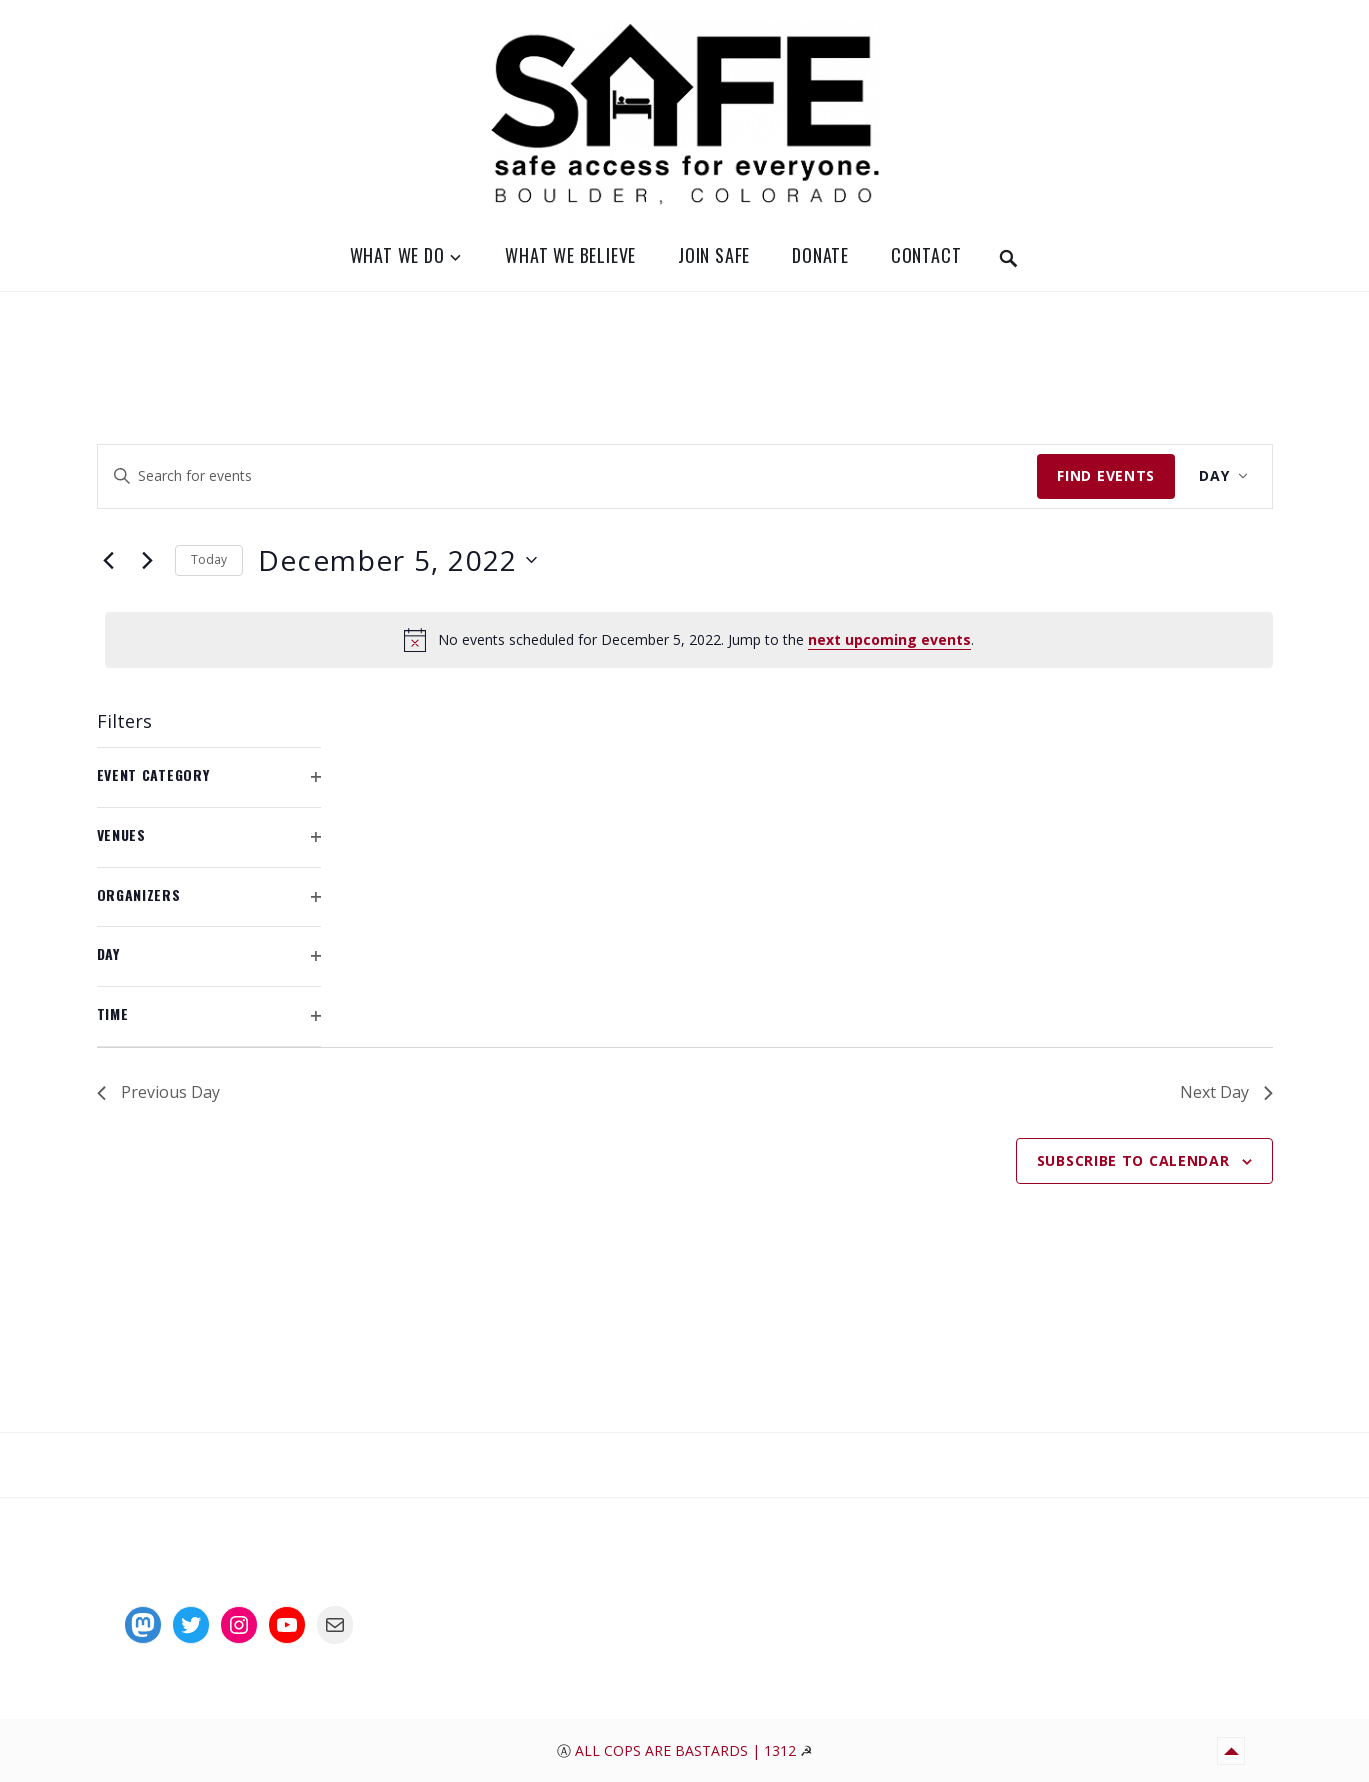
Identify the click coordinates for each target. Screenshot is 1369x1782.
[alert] (689, 640)
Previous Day (158, 1092)
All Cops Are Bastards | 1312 (687, 1750)
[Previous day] (109, 560)
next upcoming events (889, 639)
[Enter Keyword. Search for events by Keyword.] (568, 476)
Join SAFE (714, 255)
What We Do (397, 255)
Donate (820, 255)
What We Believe (570, 255)
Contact (926, 255)
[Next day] (148, 560)
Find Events (1106, 475)
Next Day (1226, 1092)
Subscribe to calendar (1133, 1160)
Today (209, 559)
